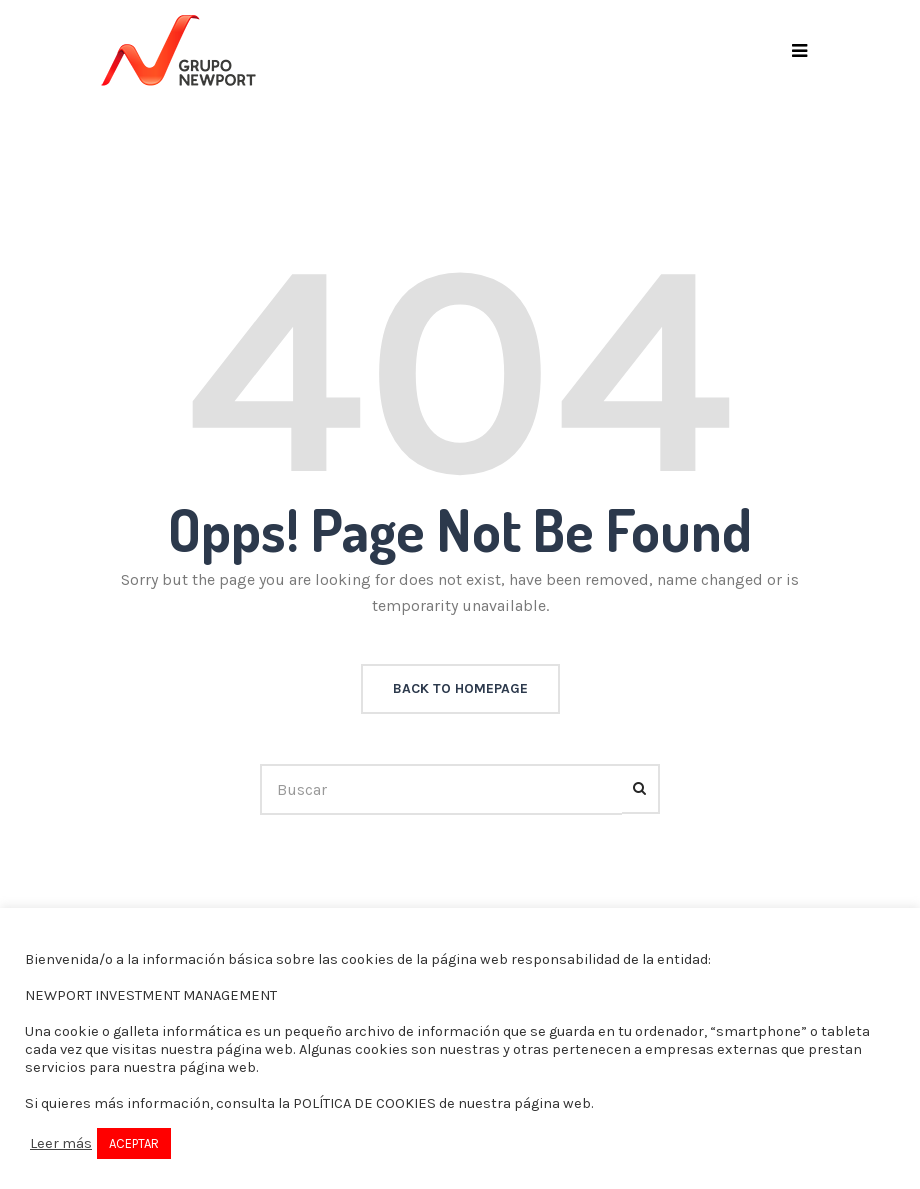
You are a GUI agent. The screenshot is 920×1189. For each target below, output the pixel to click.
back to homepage (460, 688)
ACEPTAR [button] (134, 1143)
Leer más (61, 1143)
